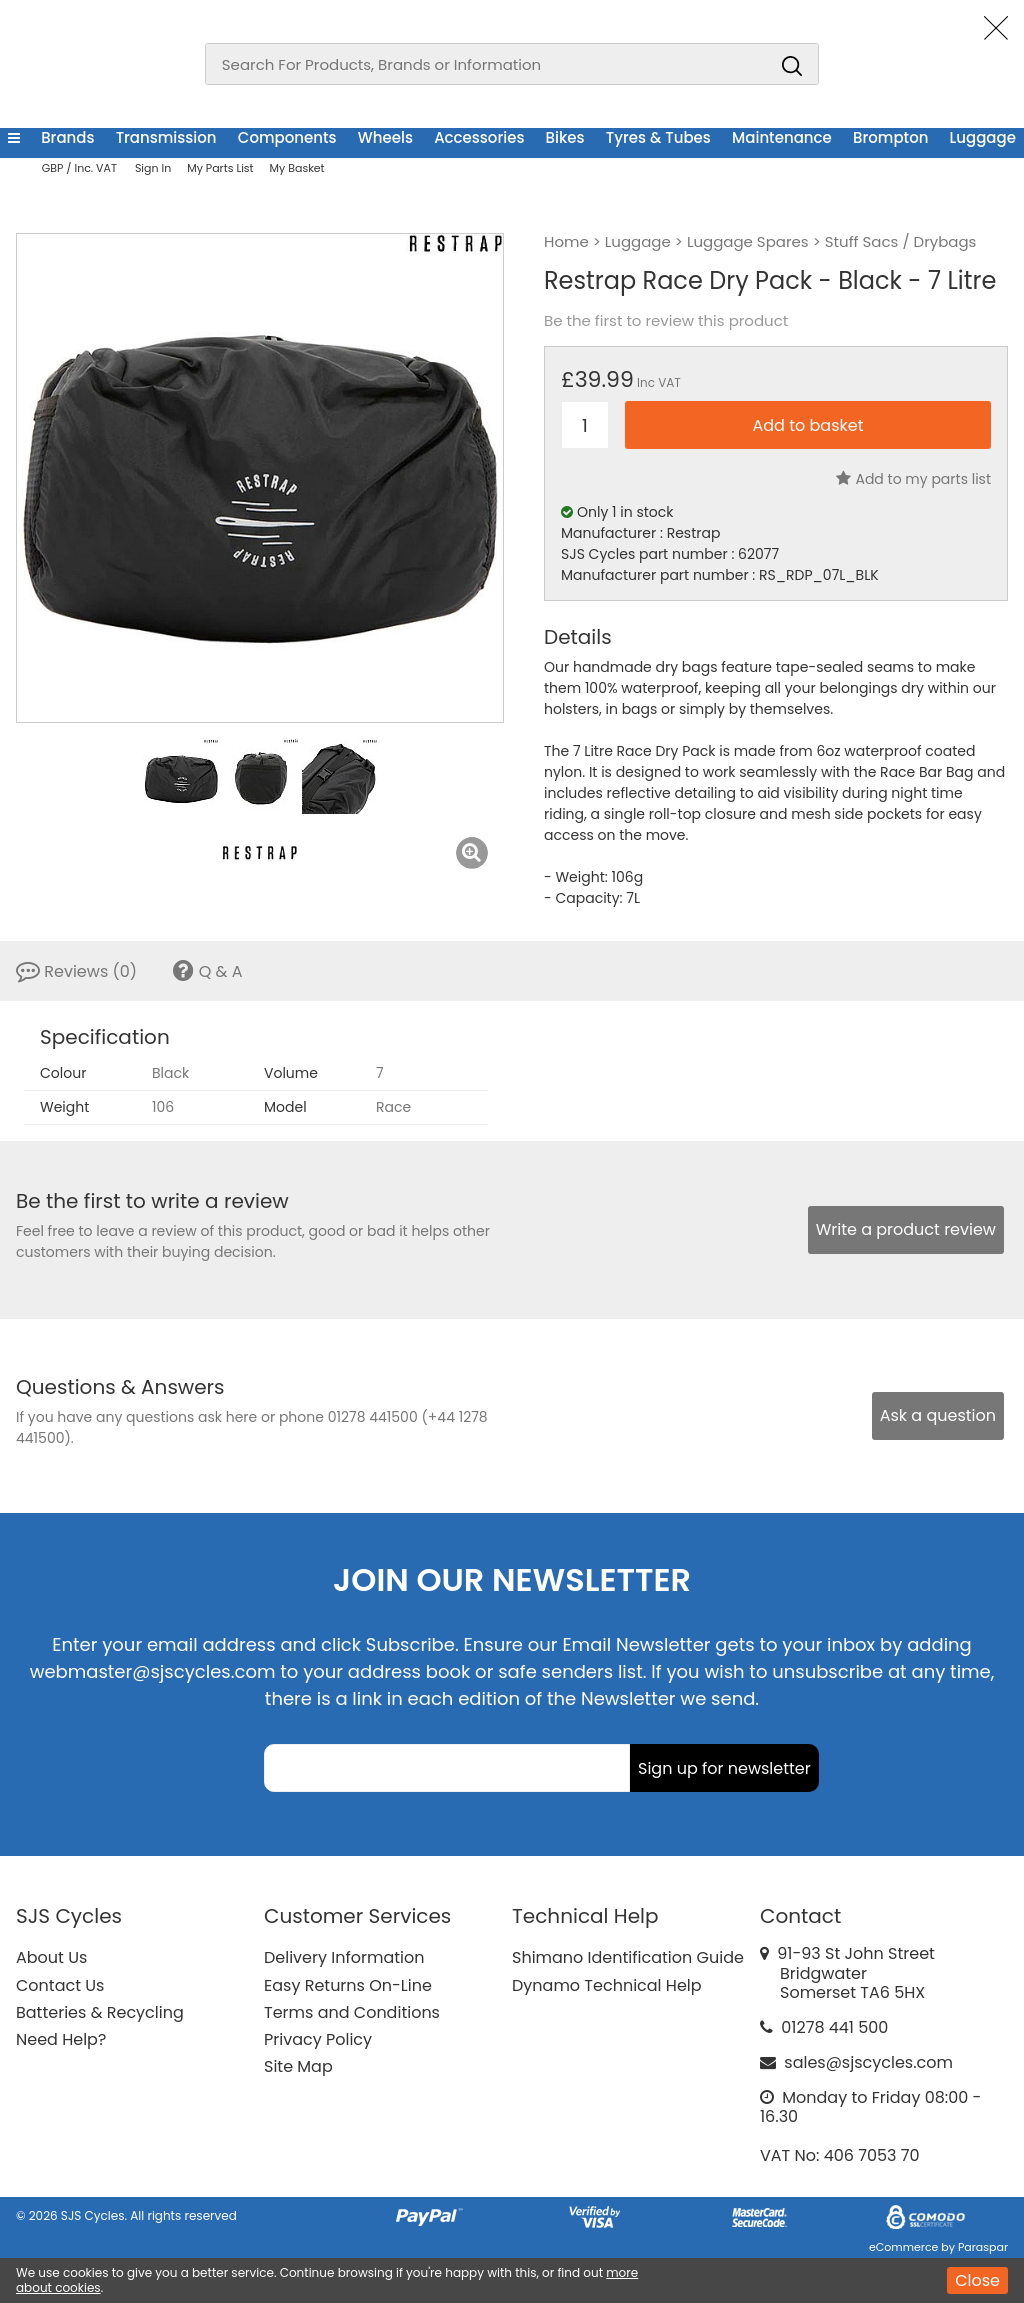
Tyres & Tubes (658, 137)
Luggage (983, 137)
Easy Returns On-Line (348, 1985)
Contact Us (60, 1985)
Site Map (298, 2066)
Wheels (385, 137)
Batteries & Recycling (100, 2012)
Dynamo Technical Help (607, 1985)
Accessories (479, 137)
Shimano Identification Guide (628, 1957)
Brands (67, 137)
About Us (51, 1957)
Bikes (565, 137)
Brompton (890, 137)
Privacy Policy (318, 2039)
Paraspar (983, 2247)
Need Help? (61, 2039)
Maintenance (782, 137)
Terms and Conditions (352, 2012)
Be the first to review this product (666, 321)
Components (287, 137)
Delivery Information (344, 1957)
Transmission (166, 137)
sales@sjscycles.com (868, 2062)
